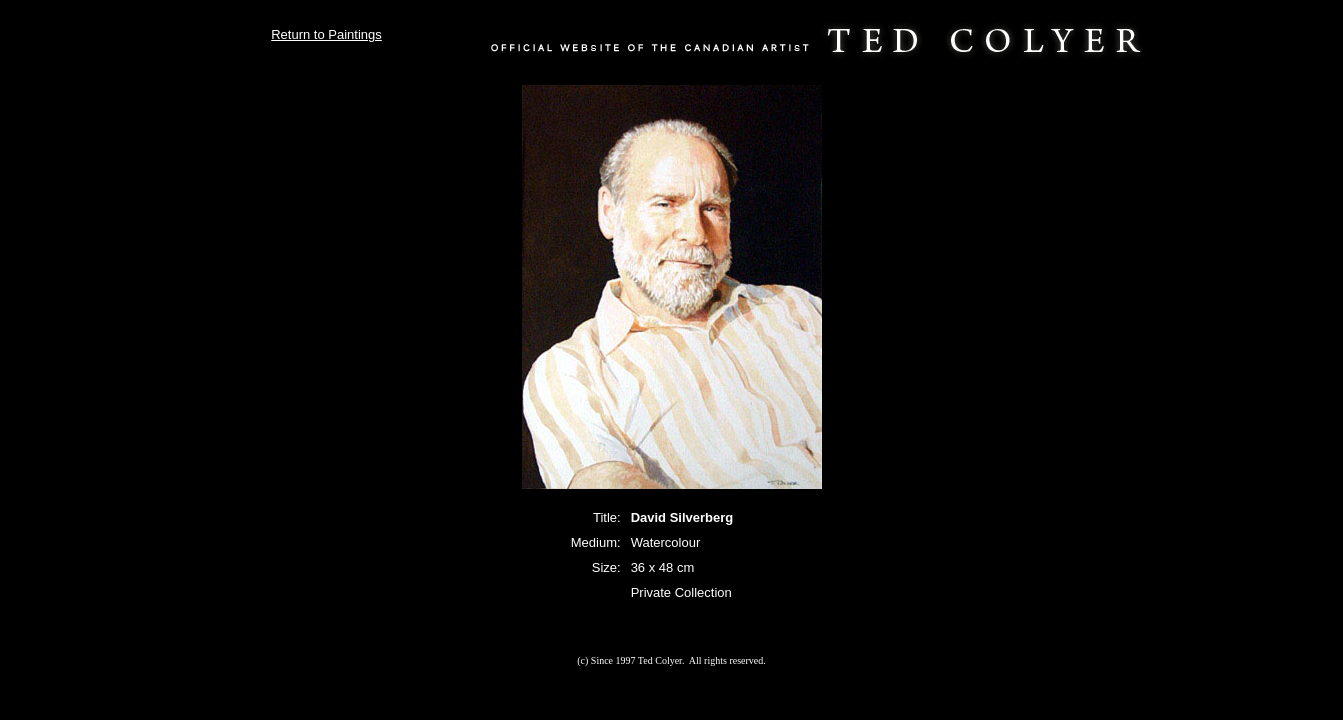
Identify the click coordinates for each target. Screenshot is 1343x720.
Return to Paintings (326, 34)
